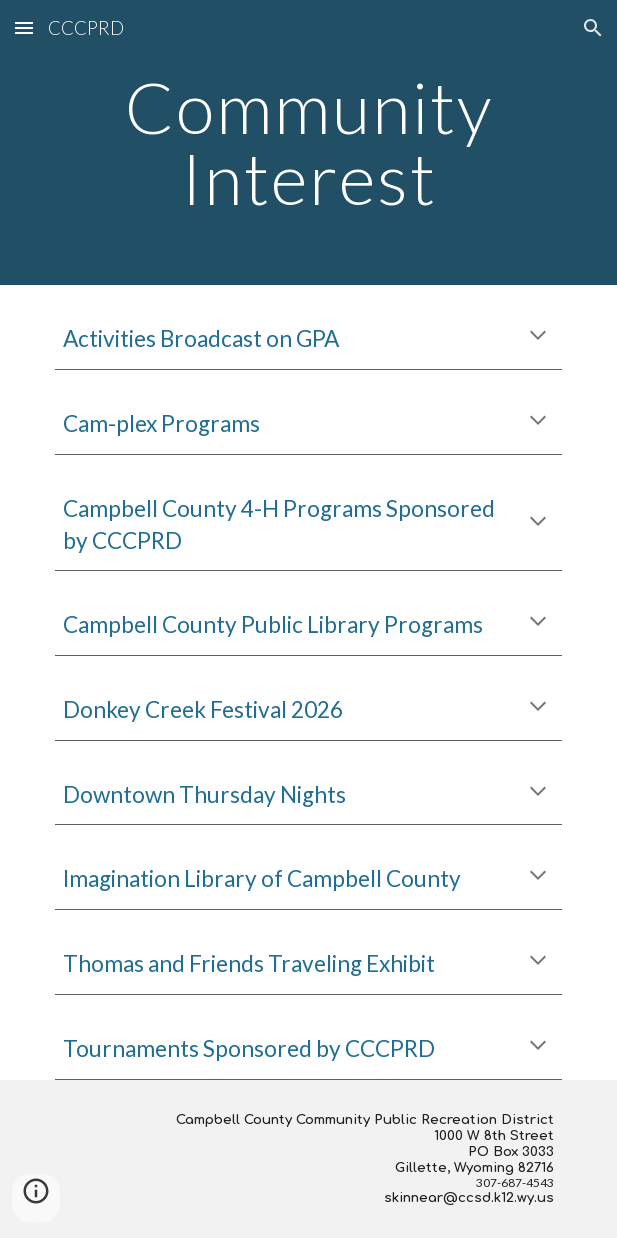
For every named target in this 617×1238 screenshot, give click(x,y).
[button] (24, 27)
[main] (308, 142)
